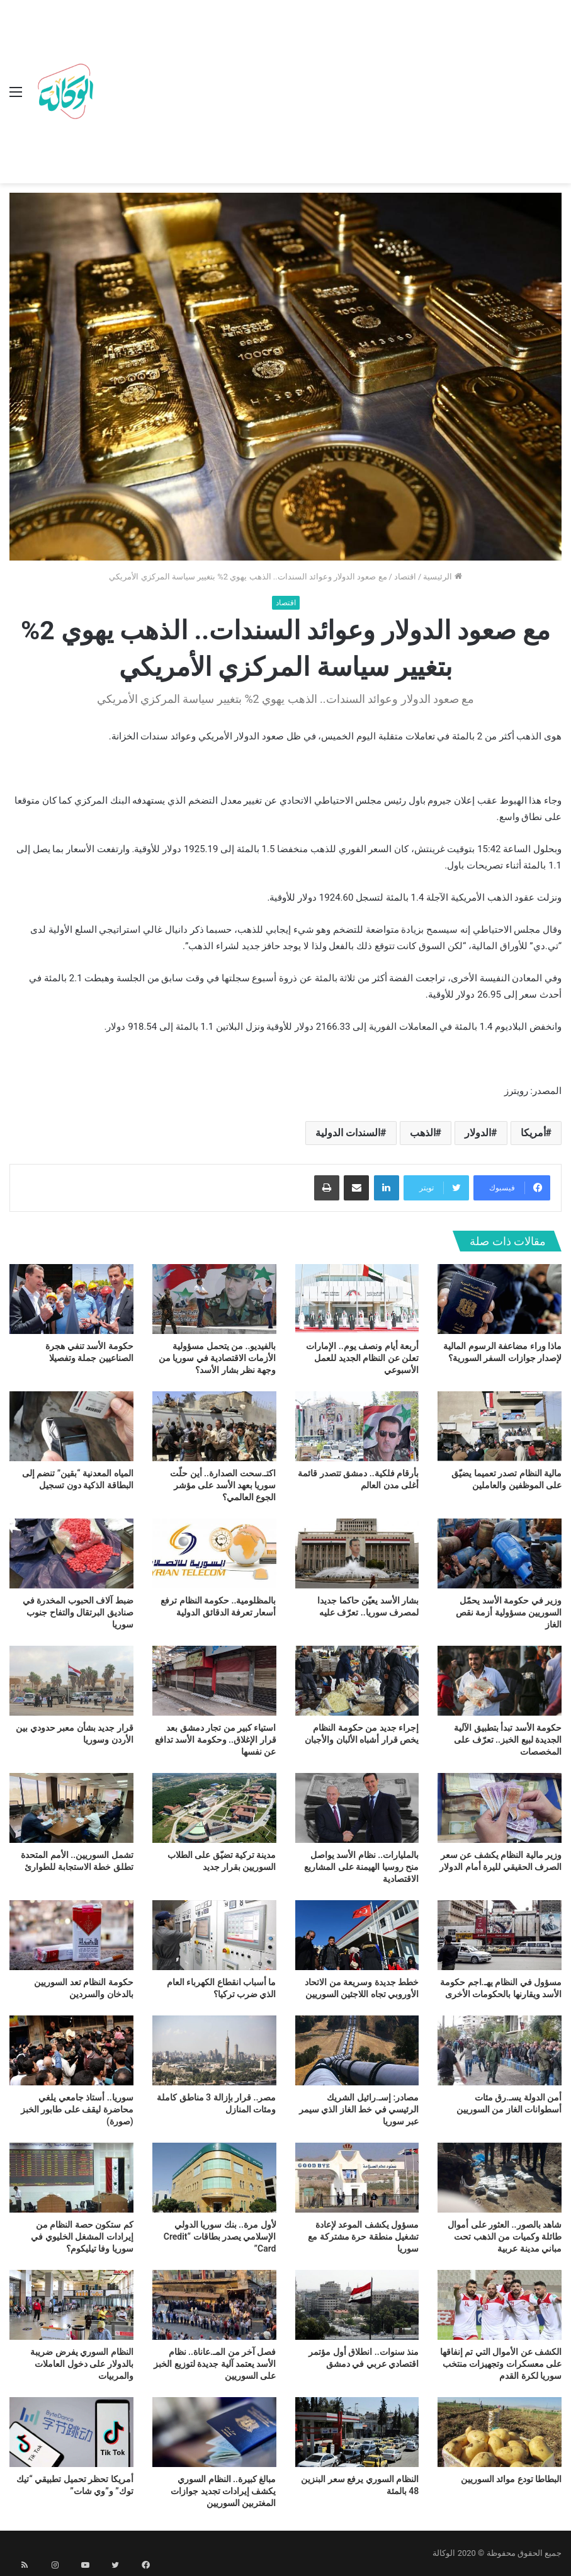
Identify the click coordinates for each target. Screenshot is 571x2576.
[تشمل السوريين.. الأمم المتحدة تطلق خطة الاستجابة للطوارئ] (71, 1808)
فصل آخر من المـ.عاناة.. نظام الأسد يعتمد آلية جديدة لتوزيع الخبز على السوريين (215, 2364)
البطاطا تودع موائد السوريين (511, 2479)
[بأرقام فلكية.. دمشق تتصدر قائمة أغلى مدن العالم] (357, 1426)
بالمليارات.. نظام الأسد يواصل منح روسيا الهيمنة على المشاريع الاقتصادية (361, 1867)
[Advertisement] (330, 94)
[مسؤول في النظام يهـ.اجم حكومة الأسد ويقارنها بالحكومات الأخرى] (500, 1935)
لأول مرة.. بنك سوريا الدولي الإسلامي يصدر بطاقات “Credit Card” (220, 2237)
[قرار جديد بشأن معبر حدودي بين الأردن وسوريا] (71, 1681)
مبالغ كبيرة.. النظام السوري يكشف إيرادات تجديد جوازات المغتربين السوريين (223, 2491)
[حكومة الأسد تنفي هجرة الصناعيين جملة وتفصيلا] (71, 1299)
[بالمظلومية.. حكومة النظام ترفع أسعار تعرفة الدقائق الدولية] (214, 1553)
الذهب (423, 1133)
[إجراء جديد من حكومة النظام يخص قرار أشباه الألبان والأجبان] (357, 1681)
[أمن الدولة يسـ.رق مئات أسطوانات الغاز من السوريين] (500, 2050)
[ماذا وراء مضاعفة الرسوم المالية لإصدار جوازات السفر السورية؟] (500, 1299)
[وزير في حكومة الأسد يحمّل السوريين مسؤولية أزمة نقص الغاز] (500, 1553)
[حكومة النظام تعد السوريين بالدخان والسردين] (71, 1935)
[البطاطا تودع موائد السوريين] (500, 2432)
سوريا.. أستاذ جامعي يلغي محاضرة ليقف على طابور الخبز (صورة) (77, 2109)
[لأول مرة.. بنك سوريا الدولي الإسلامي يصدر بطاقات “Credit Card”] (214, 2178)
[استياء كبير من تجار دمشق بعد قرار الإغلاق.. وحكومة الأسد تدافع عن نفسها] (214, 1681)
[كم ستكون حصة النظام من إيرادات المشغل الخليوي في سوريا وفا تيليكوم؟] (71, 2178)
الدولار (478, 1133)
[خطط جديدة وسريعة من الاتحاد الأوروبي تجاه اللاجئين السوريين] (357, 1935)
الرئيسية (442, 576)
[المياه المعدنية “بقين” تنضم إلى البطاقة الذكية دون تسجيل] (71, 1426)
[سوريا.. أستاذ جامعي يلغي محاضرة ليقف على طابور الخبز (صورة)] (71, 2050)
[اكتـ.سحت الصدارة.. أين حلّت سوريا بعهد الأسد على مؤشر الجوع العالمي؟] (214, 1426)
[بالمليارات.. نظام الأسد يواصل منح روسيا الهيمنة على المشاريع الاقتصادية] (357, 1808)
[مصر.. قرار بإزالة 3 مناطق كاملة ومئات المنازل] (214, 2050)
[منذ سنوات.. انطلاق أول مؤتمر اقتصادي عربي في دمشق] (357, 2305)
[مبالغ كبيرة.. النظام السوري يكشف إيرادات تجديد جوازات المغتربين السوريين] (214, 2432)
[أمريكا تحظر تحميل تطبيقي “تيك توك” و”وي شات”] (71, 2432)
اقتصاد (405, 576)
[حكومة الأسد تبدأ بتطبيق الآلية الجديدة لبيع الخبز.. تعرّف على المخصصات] (500, 1681)
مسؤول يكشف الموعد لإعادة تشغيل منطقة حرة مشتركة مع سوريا (363, 2237)
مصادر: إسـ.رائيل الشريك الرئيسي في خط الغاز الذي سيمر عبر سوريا (359, 2109)
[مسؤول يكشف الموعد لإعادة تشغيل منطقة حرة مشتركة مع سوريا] (357, 2178)
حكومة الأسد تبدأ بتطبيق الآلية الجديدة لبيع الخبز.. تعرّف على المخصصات (508, 1740)
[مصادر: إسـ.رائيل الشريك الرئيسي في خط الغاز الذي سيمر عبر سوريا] (357, 2050)
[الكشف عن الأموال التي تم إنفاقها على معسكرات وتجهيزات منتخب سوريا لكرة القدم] (500, 2305)
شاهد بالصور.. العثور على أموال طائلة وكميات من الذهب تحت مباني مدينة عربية (505, 2237)
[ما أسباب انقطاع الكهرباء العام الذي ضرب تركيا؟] (214, 1935)
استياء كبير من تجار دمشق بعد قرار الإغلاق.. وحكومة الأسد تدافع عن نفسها (215, 1740)
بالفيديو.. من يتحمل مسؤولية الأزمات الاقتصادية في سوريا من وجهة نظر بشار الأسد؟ (217, 1358)
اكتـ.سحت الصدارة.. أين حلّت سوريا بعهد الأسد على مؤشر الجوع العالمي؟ (223, 1485)
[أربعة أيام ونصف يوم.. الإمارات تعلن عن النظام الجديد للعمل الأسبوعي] (357, 1299)
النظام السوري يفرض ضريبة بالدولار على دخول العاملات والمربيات (81, 2364)
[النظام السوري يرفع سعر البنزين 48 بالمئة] (357, 2432)
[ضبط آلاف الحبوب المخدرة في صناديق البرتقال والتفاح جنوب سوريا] (71, 1553)
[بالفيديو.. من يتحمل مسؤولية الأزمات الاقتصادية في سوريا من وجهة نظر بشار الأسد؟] (214, 1299)
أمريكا (533, 1133)
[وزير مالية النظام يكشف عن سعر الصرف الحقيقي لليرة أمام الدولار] (500, 1808)
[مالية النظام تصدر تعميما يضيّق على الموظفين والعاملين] (500, 1426)
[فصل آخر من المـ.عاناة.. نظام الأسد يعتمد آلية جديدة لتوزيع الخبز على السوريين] (214, 2305)
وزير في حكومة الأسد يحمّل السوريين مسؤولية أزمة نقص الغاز (509, 1612)
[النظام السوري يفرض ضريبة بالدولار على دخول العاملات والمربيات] (71, 2305)
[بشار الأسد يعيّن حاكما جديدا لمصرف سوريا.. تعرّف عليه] (357, 1553)
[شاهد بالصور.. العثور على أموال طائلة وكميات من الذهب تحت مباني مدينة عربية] (500, 2178)
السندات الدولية (347, 1133)
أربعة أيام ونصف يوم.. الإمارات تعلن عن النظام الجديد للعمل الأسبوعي (362, 1358)
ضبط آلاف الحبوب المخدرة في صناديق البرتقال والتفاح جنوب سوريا (78, 1612)
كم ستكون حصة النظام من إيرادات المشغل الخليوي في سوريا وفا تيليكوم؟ (82, 2237)
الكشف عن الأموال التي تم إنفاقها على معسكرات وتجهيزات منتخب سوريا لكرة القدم (501, 2364)
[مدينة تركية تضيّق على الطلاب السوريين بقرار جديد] (214, 1808)
